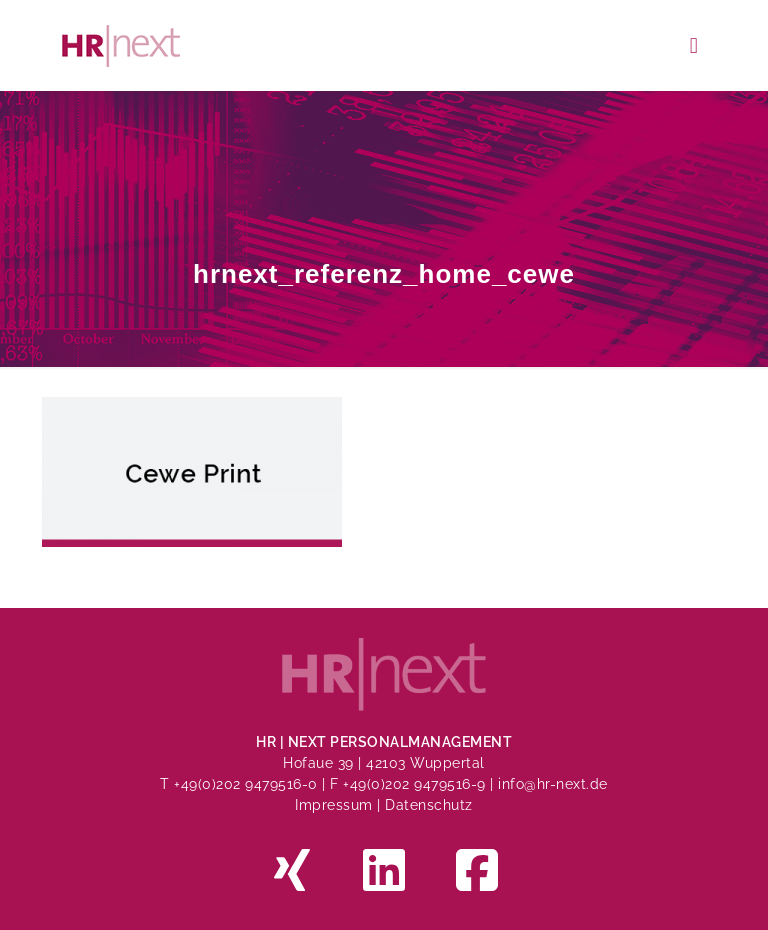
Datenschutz (429, 805)
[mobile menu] (694, 45)
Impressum (334, 805)
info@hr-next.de (553, 784)
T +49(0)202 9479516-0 (241, 784)
